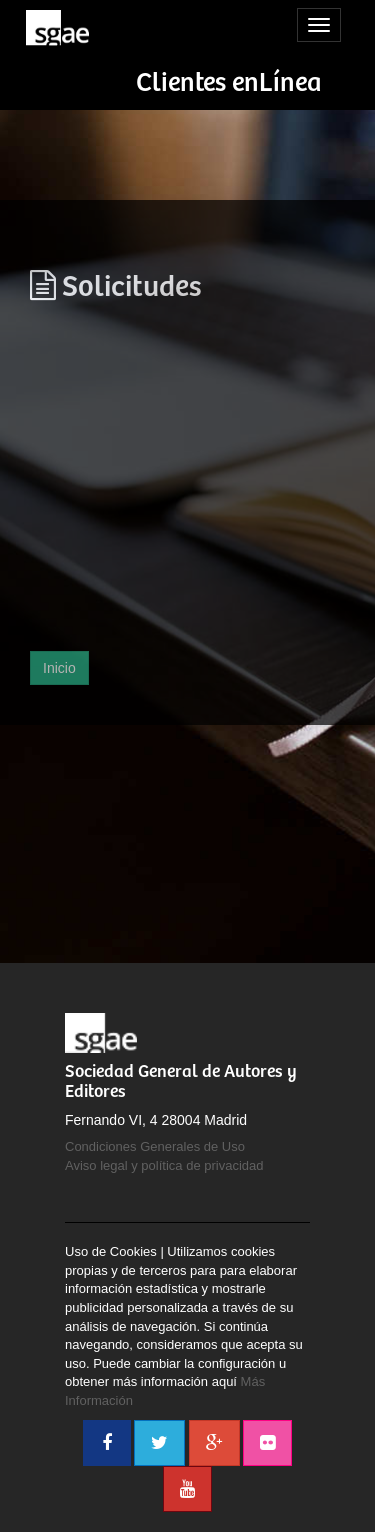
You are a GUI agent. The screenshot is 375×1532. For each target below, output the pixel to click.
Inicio (59, 668)
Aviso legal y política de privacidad (164, 1165)
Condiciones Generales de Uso (155, 1146)
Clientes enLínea (229, 83)
